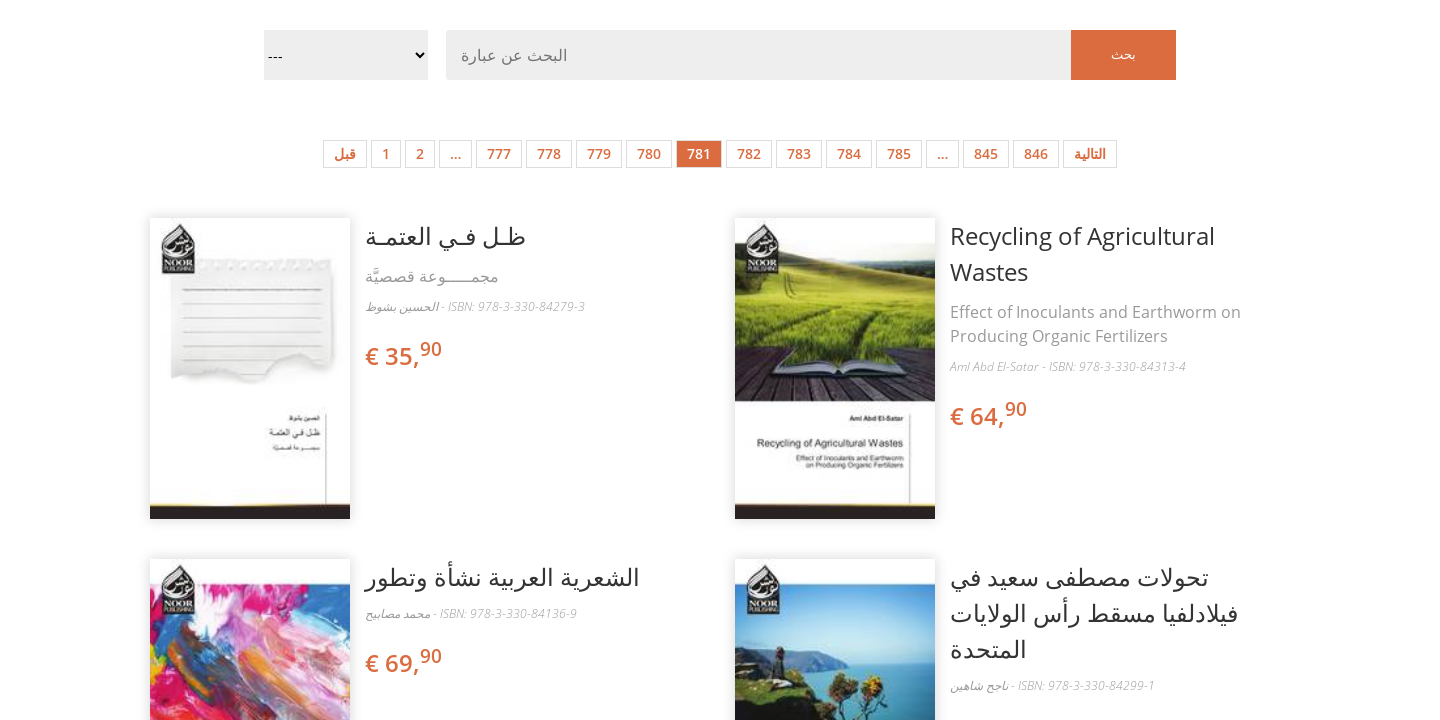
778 (549, 153)
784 (849, 153)
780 (649, 153)
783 (799, 153)
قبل (345, 153)
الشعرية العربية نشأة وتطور (502, 576)
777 (499, 153)
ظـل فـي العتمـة (445, 235)
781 (699, 153)
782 (749, 153)
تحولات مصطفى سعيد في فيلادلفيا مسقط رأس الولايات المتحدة (1094, 612)
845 (986, 153)
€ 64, (990, 415)
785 (899, 153)
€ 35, (405, 355)
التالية (1090, 153)
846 (1036, 153)
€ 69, (405, 662)
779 (599, 153)
